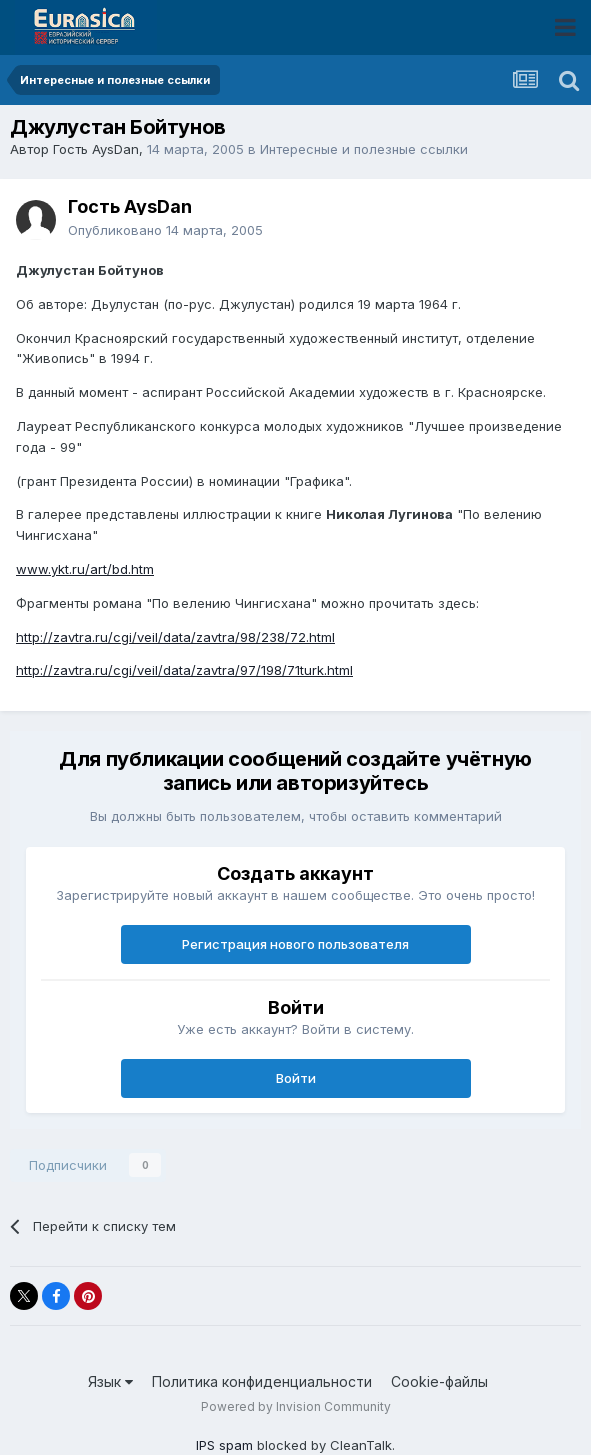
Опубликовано (165, 230)
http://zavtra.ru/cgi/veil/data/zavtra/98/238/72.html (175, 637)
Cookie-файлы (439, 1381)
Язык (110, 1381)
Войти (296, 1078)
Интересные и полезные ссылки (364, 149)
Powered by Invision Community (296, 1406)
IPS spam (224, 1445)
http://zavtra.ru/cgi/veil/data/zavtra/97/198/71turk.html (184, 670)
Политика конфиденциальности (262, 1381)
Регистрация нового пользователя (295, 944)
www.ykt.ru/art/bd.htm (85, 569)
